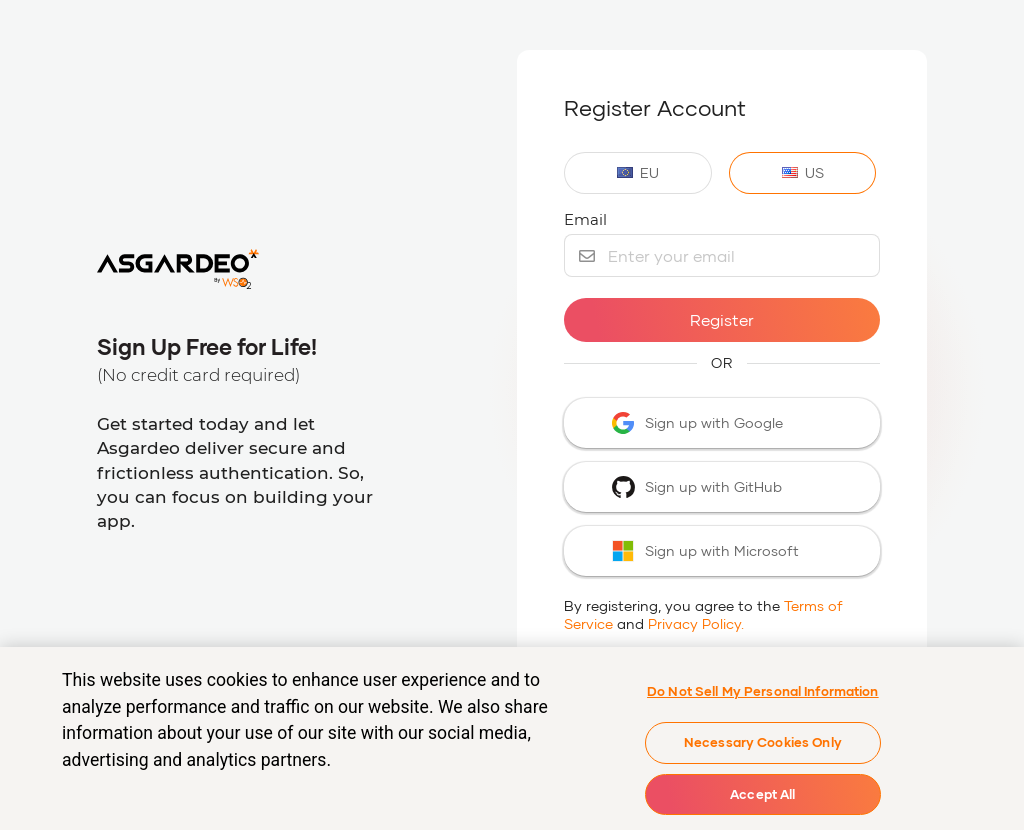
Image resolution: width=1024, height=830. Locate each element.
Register (722, 319)
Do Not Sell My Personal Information (763, 695)
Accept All (762, 798)
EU (638, 172)
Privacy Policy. (696, 623)
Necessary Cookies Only (763, 746)
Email (585, 219)
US (803, 172)
